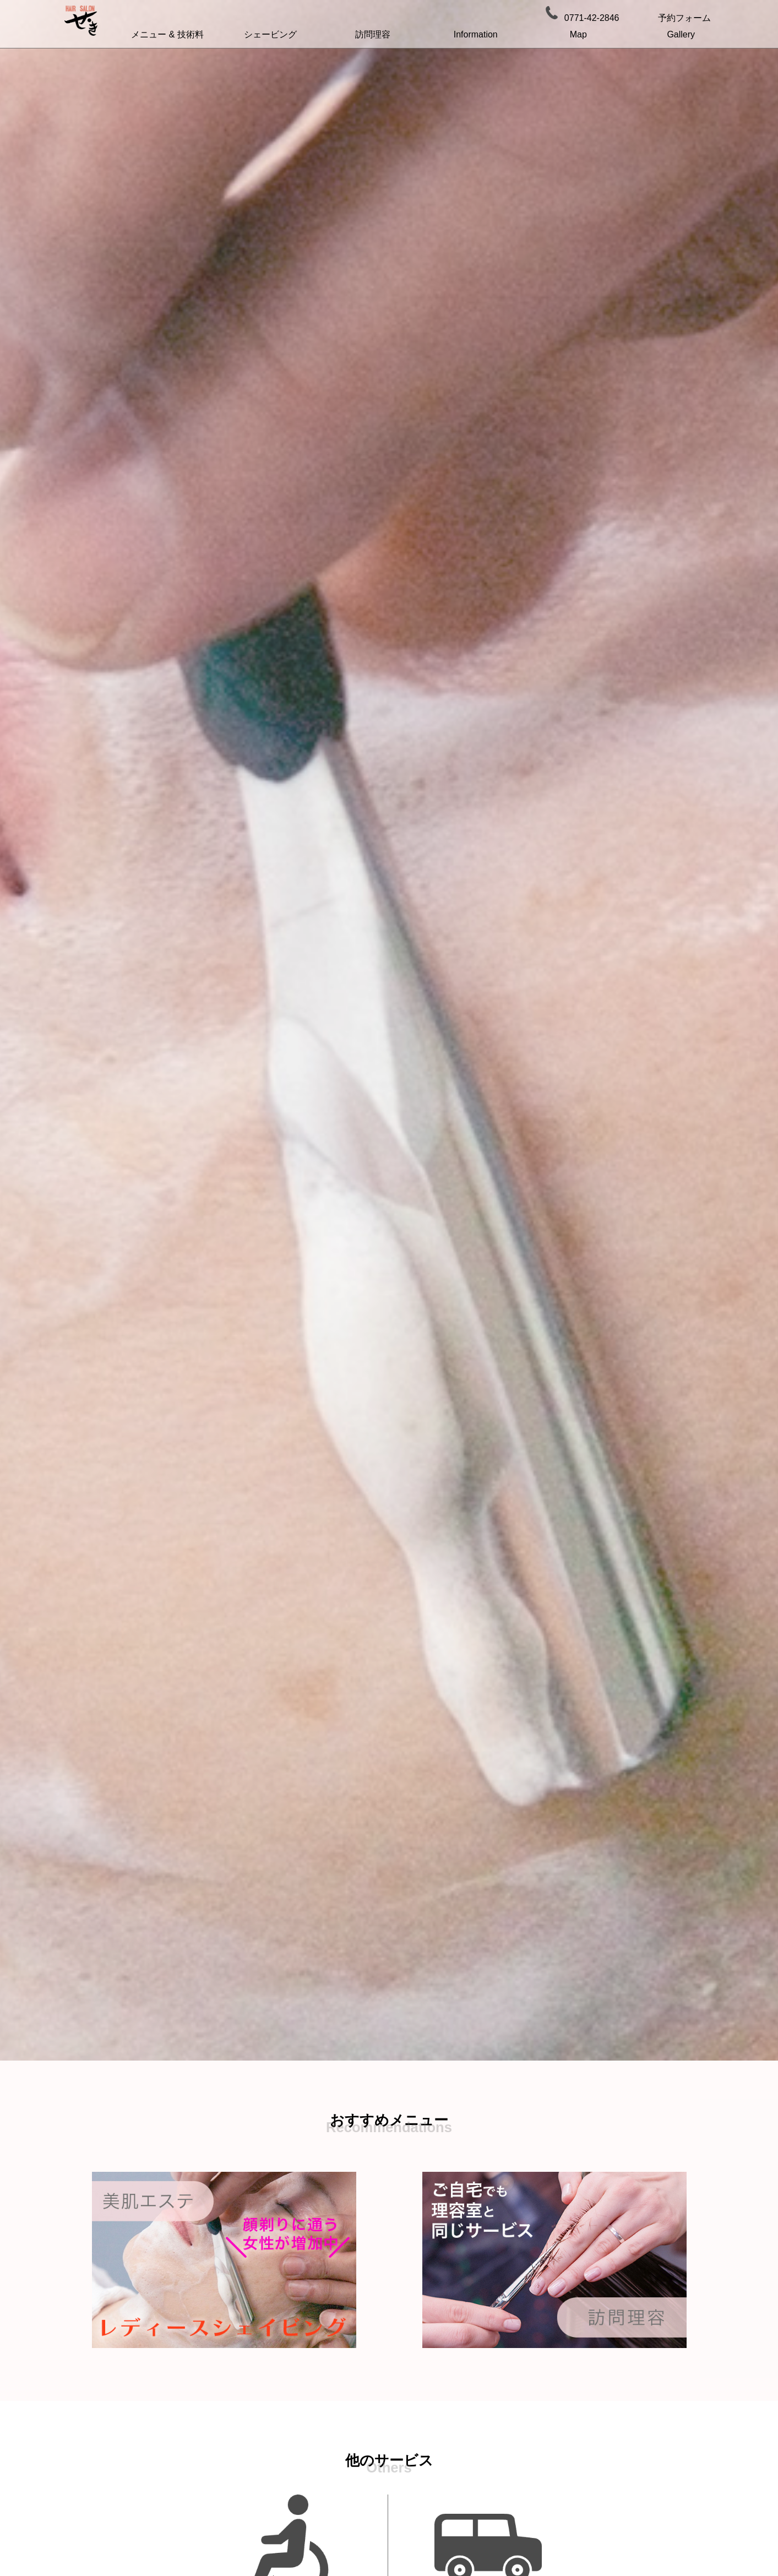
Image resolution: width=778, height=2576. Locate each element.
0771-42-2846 (591, 18)
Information (476, 34)
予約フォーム (684, 18)
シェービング (270, 34)
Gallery (681, 34)
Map (578, 34)
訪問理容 (372, 34)
